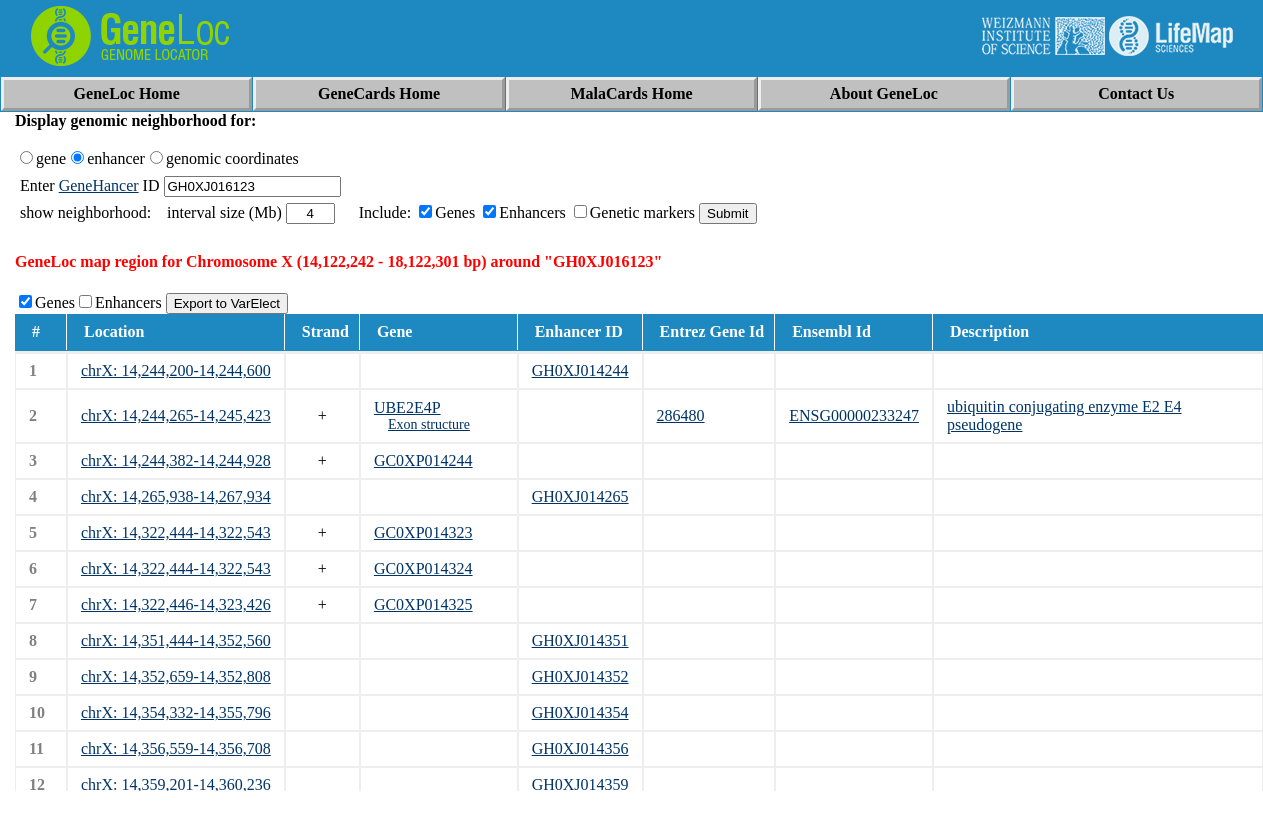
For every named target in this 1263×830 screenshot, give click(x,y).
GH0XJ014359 (580, 784)
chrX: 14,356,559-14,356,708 (176, 748)
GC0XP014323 (423, 532)
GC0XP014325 (423, 604)
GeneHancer (99, 185)
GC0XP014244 (423, 460)
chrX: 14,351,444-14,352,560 (176, 640)
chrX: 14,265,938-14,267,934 (176, 496)
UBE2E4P (407, 407)
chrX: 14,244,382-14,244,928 (176, 460)
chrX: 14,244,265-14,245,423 (176, 415)
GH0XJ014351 (580, 640)
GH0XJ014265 (580, 496)
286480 (681, 415)
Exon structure (429, 424)
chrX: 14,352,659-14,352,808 (176, 676)
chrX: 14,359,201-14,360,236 (176, 784)
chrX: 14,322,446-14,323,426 (176, 604)
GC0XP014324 (423, 568)
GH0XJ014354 (580, 712)
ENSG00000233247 (854, 415)
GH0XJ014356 (580, 748)
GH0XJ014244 (580, 370)
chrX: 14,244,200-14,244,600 (176, 370)
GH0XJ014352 (580, 676)
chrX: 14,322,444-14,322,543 (176, 532)
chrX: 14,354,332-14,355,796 (176, 712)
